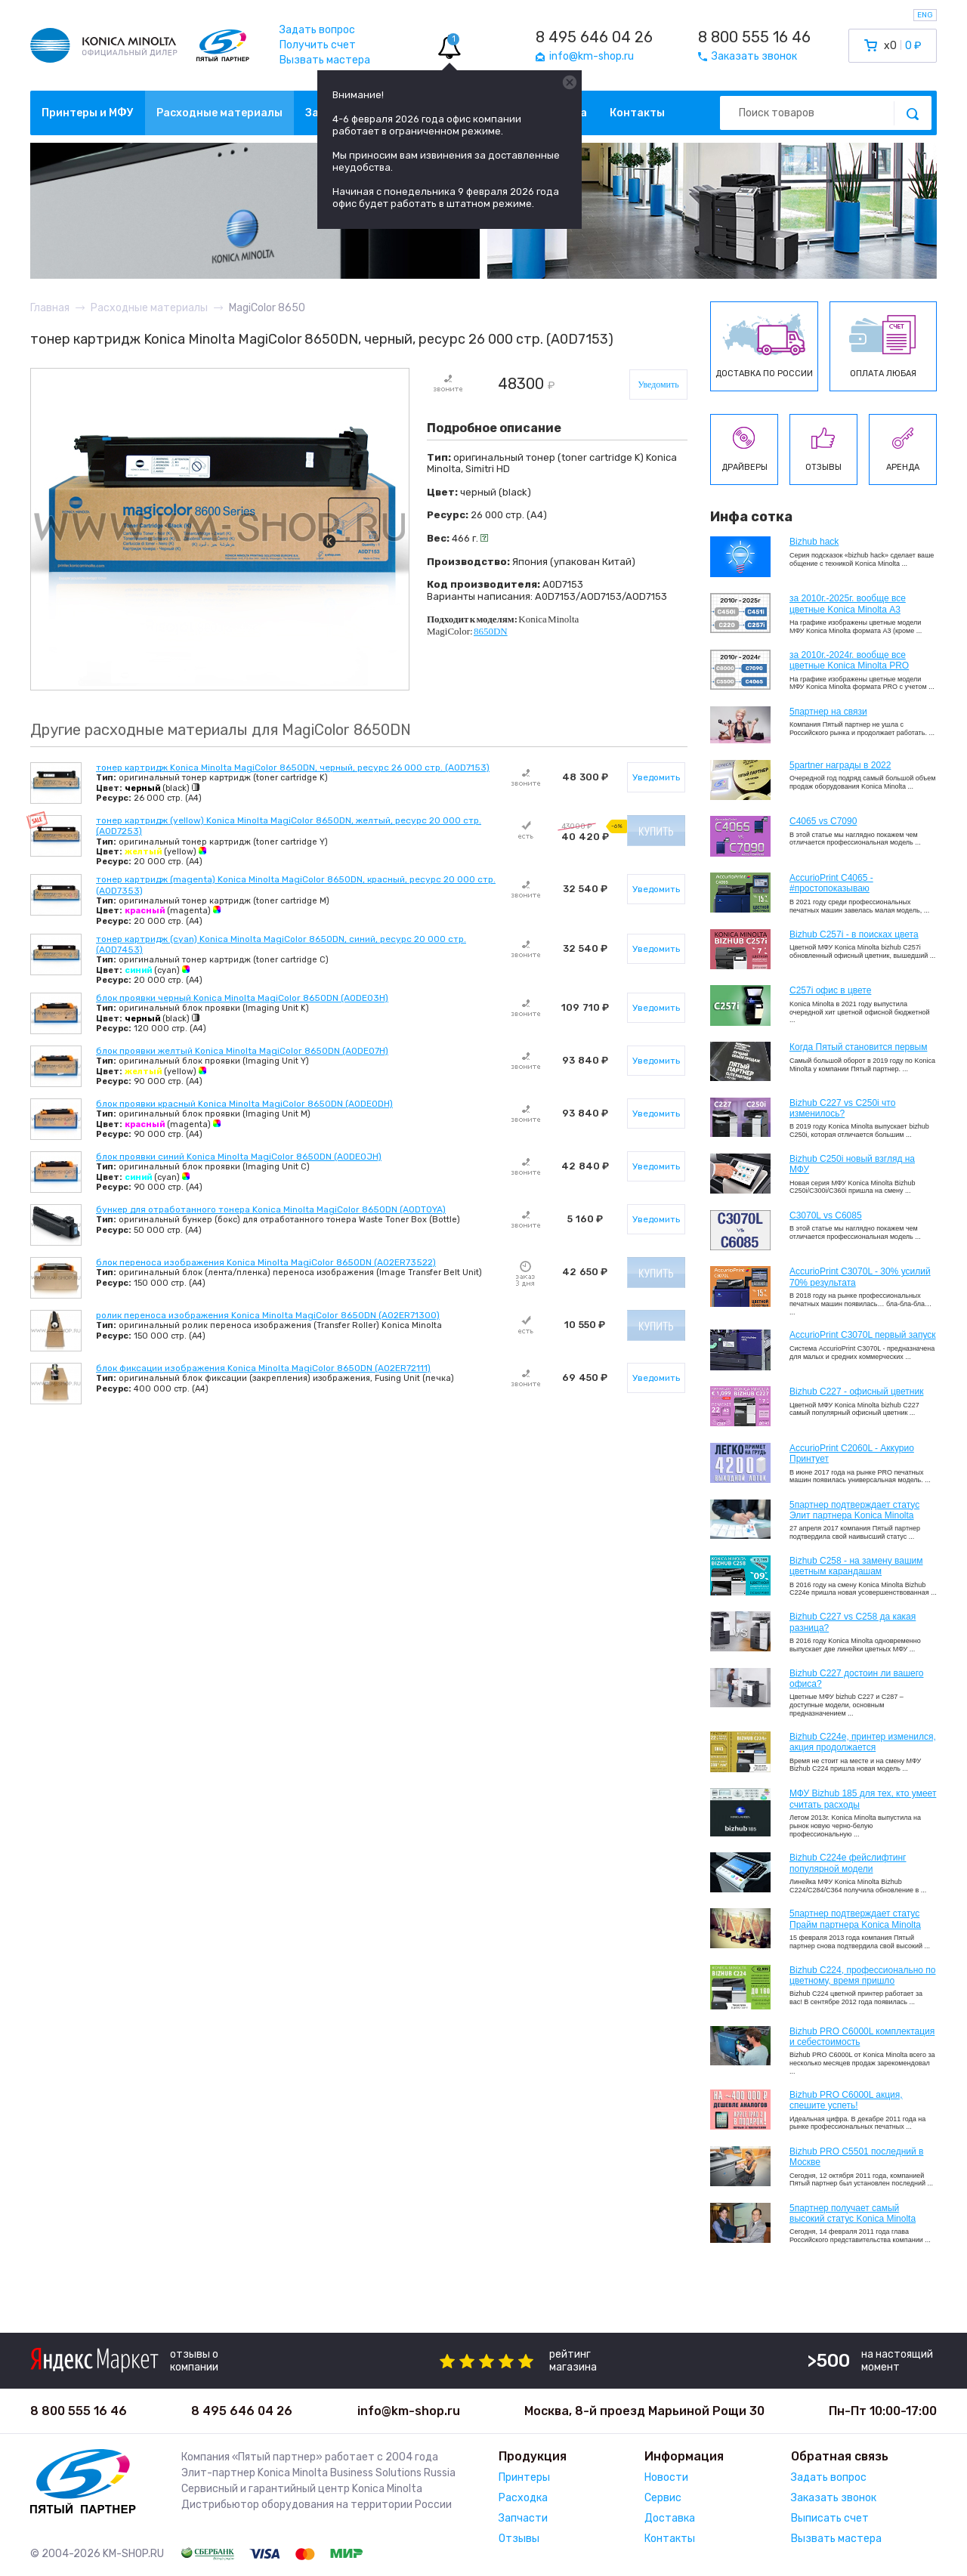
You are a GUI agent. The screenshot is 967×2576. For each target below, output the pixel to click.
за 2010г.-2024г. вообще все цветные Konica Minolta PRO (849, 660)
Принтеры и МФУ (88, 113)
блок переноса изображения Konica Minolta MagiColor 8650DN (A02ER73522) (266, 1262)
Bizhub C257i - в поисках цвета (854, 934)
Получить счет (318, 45)
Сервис (662, 2497)
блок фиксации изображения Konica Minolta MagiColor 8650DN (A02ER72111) (263, 1368)
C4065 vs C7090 (823, 821)
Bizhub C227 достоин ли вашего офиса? (856, 1678)
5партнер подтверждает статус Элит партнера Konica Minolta (854, 1510)
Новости (666, 2477)
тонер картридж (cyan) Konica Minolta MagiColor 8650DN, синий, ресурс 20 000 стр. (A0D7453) (281, 944)
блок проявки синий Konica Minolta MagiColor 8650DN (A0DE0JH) (239, 1156)
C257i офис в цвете (830, 990)
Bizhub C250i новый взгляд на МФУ (852, 1164)
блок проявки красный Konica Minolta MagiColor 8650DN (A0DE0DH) (244, 1103)
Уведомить (658, 384)
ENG (925, 15)
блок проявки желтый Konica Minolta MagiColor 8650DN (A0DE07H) (242, 1051)
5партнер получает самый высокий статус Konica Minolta (852, 2213)
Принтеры (524, 2477)
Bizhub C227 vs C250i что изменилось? (842, 1108)
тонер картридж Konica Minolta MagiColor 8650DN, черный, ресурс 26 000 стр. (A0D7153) (293, 767)
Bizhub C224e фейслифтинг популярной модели (848, 1862)
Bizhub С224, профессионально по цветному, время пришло (862, 1975)
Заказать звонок (833, 2497)
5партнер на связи (828, 711)
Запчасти (523, 2518)
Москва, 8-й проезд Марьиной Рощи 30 (644, 2411)
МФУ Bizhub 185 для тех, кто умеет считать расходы (862, 1798)
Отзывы (519, 2538)
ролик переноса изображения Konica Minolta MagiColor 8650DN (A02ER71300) (268, 1315)
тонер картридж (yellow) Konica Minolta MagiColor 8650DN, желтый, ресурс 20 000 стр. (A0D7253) (288, 825)
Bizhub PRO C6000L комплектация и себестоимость (862, 2036)
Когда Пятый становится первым (858, 1047)
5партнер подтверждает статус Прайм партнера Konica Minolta (855, 1918)
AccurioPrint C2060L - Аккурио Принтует (851, 1453)
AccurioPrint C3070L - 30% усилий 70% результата (860, 1276)
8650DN (491, 631)
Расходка (523, 2497)
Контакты (637, 113)
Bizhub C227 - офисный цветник (856, 1391)
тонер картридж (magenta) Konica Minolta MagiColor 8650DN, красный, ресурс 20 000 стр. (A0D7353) (296, 884)
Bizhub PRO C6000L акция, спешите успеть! (846, 2100)
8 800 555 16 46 (754, 37)
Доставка (669, 2518)
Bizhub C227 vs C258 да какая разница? (852, 1621)
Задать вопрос (317, 29)
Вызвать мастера (325, 60)
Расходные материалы (219, 113)
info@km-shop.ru (408, 2411)
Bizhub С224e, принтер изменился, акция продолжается (862, 1742)
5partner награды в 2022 (840, 765)
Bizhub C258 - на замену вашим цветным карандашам (856, 1566)
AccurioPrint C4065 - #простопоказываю (831, 883)
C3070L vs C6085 (825, 1215)
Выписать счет (830, 2518)
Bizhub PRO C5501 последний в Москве (856, 2156)
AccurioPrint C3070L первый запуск (862, 1335)
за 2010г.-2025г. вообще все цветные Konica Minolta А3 (847, 603)
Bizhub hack (814, 541)
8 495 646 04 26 (594, 37)
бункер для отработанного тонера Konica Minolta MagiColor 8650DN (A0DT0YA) (271, 1209)
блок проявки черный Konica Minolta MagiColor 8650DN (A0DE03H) (242, 998)
